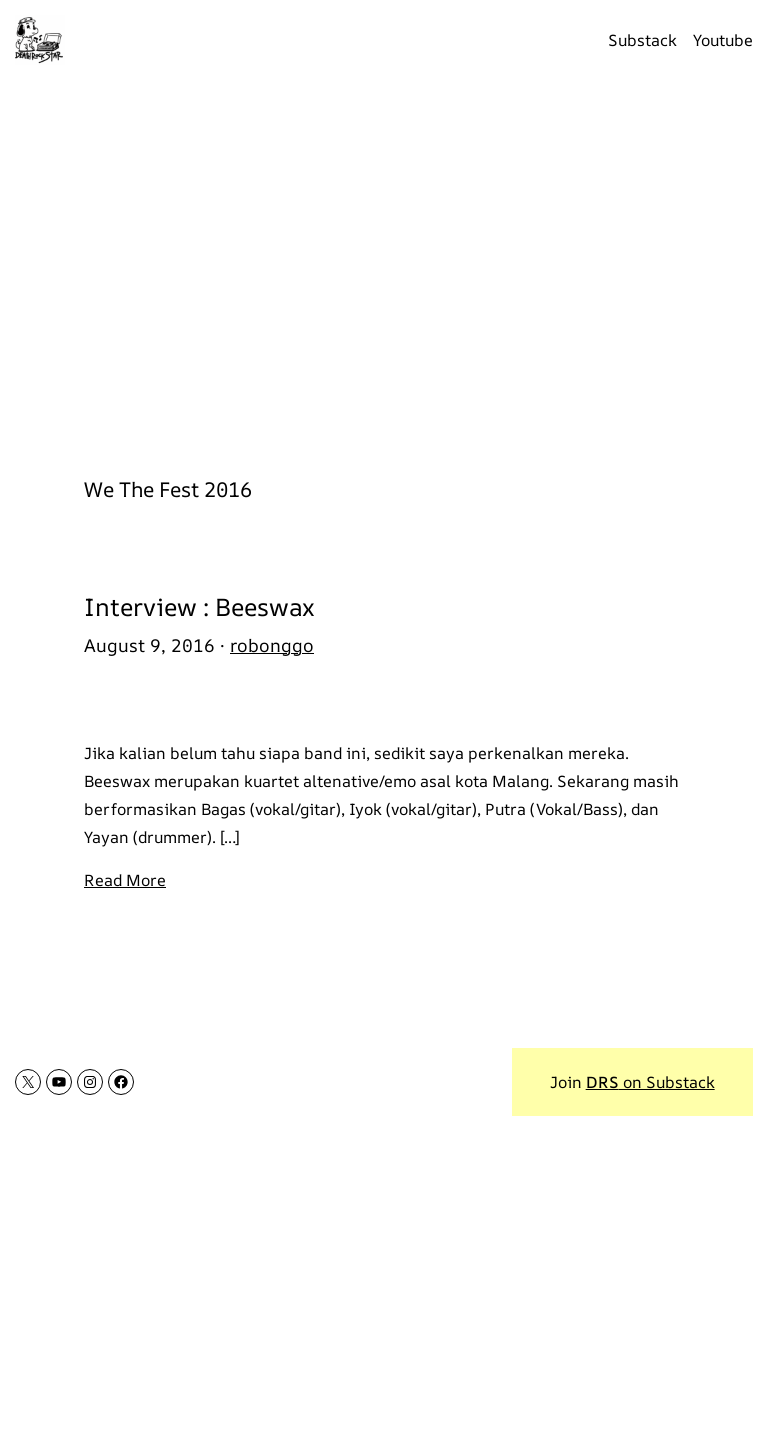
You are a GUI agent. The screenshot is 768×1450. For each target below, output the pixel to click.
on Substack (650, 1082)
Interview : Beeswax (199, 606)
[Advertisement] (384, 267)
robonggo (272, 645)
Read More (125, 880)
